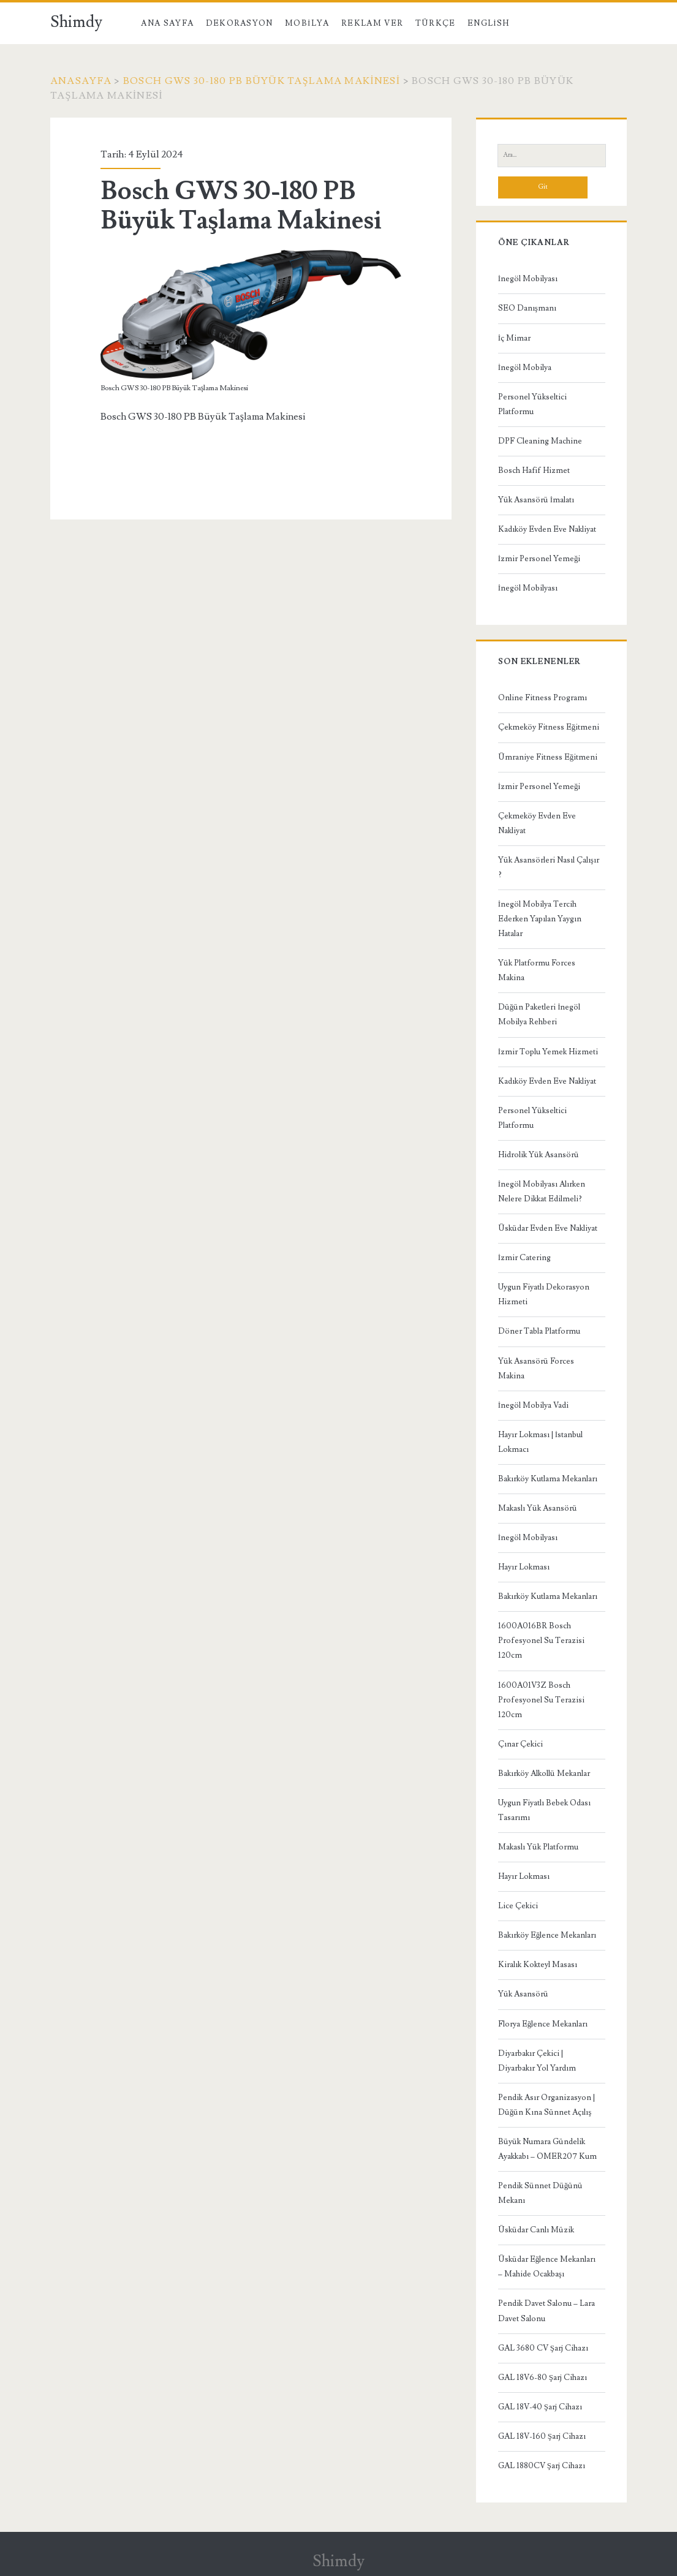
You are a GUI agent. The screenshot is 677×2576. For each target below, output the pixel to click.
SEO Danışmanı (527, 308)
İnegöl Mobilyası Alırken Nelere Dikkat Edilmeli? (541, 1191)
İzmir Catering (524, 1258)
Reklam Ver (372, 23)
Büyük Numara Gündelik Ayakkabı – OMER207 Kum (547, 2149)
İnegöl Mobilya (524, 367)
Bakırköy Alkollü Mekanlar (544, 1773)
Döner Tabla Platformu (539, 1331)
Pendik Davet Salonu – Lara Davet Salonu (546, 2310)
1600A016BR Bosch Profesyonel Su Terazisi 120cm (541, 1640)
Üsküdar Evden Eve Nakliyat (547, 1228)
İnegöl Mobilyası (528, 279)
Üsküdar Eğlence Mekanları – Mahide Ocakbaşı (547, 2266)
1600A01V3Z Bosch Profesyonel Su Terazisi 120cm (541, 1700)
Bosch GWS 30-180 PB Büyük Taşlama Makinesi (261, 81)
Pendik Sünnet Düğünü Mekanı (540, 2193)
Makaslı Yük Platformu (538, 1847)
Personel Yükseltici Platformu (532, 404)
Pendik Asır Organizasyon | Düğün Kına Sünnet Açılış (546, 2105)
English (488, 23)
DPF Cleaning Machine (540, 441)
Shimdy (76, 22)
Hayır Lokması (524, 1567)
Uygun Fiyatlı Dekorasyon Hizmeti (543, 1294)
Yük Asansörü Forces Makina (536, 1368)
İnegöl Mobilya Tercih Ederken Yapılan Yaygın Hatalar (539, 919)
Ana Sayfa (167, 23)
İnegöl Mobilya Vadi (533, 1405)
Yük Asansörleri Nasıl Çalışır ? (548, 867)
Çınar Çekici (520, 1744)
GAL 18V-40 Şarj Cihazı (540, 2407)
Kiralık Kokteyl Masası (537, 1965)
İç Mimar (514, 338)
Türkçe (435, 23)
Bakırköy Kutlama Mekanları (547, 1479)
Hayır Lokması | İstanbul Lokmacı (540, 1442)
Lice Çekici (518, 1906)
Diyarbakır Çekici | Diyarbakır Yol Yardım (537, 2061)
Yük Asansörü (523, 1994)
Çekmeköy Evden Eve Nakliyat (537, 823)
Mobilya (307, 23)
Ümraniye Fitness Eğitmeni (548, 757)
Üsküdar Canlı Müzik (536, 2230)
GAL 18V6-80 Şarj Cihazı (542, 2377)
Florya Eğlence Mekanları (543, 2024)
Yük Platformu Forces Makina (536, 970)
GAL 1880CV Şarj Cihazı (541, 2466)
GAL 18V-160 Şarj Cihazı (542, 2436)
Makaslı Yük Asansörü (537, 1508)
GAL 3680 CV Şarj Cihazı (543, 2348)
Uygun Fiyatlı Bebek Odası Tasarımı (544, 1810)
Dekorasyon (239, 23)
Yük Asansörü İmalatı (536, 500)
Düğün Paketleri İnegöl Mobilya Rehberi (539, 1014)
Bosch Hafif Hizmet (534, 470)
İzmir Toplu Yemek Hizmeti (548, 1052)
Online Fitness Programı (542, 698)
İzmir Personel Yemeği (539, 559)
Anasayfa (81, 81)
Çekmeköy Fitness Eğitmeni (549, 727)
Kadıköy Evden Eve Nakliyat (547, 529)
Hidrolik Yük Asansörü (538, 1155)
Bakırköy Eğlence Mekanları (547, 1935)
